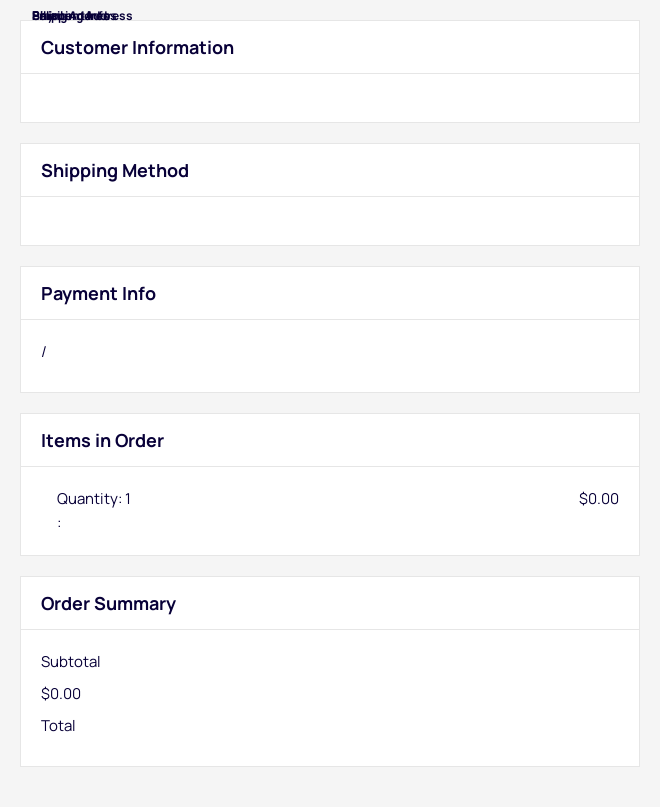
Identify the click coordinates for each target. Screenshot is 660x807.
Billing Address (74, 16)
